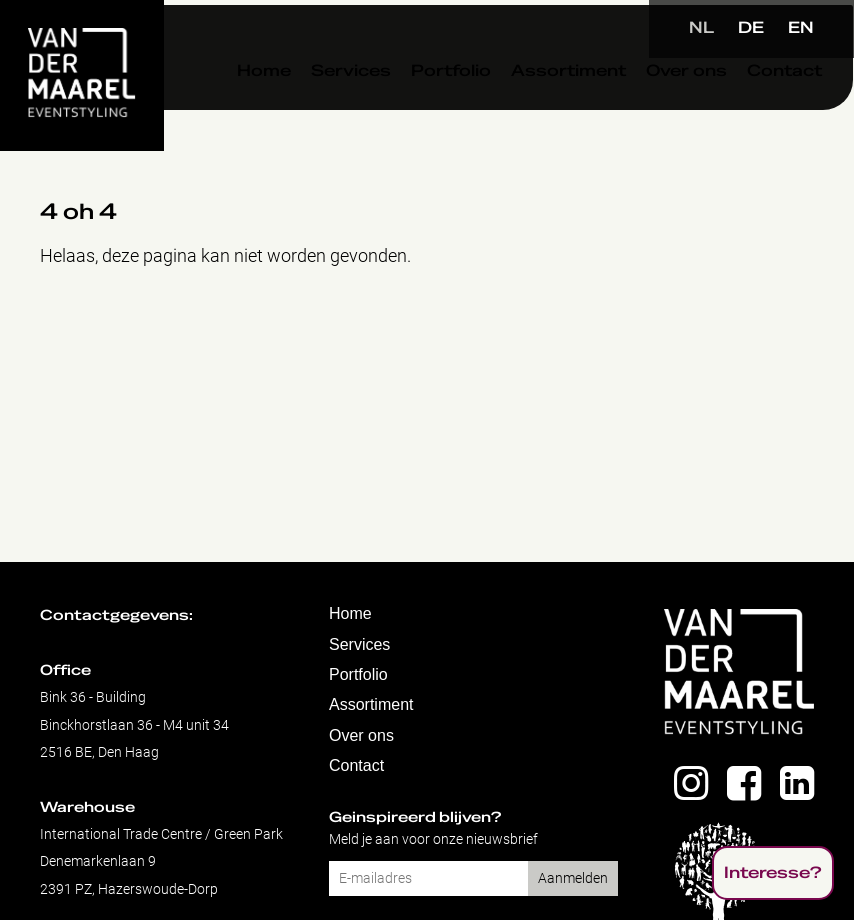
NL (701, 28)
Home (236, 109)
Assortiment (540, 109)
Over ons (658, 109)
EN (801, 28)
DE (751, 28)
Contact (756, 109)
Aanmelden (573, 878)
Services (323, 109)
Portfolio (423, 109)
